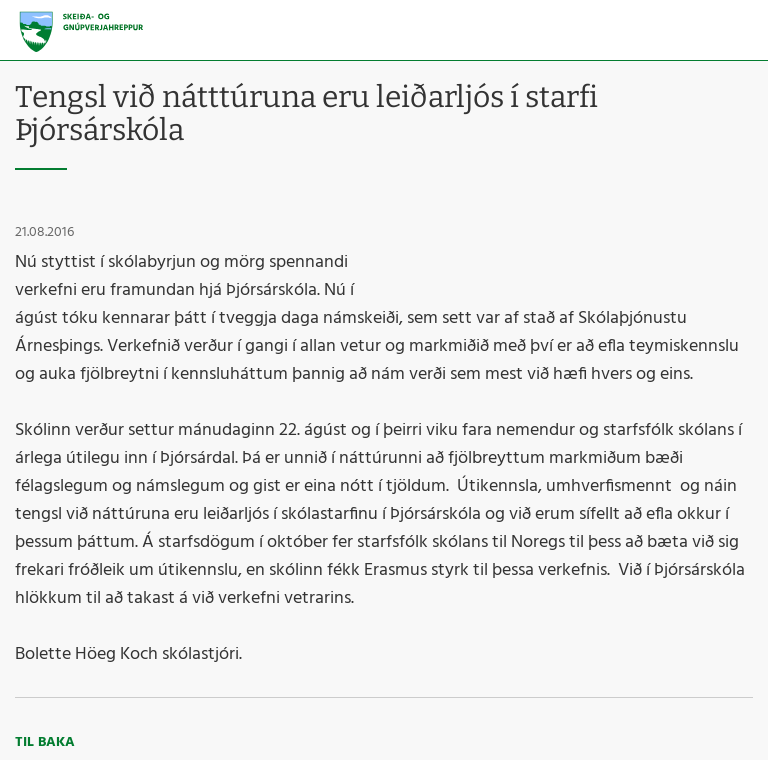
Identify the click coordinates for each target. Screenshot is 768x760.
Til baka (45, 742)
